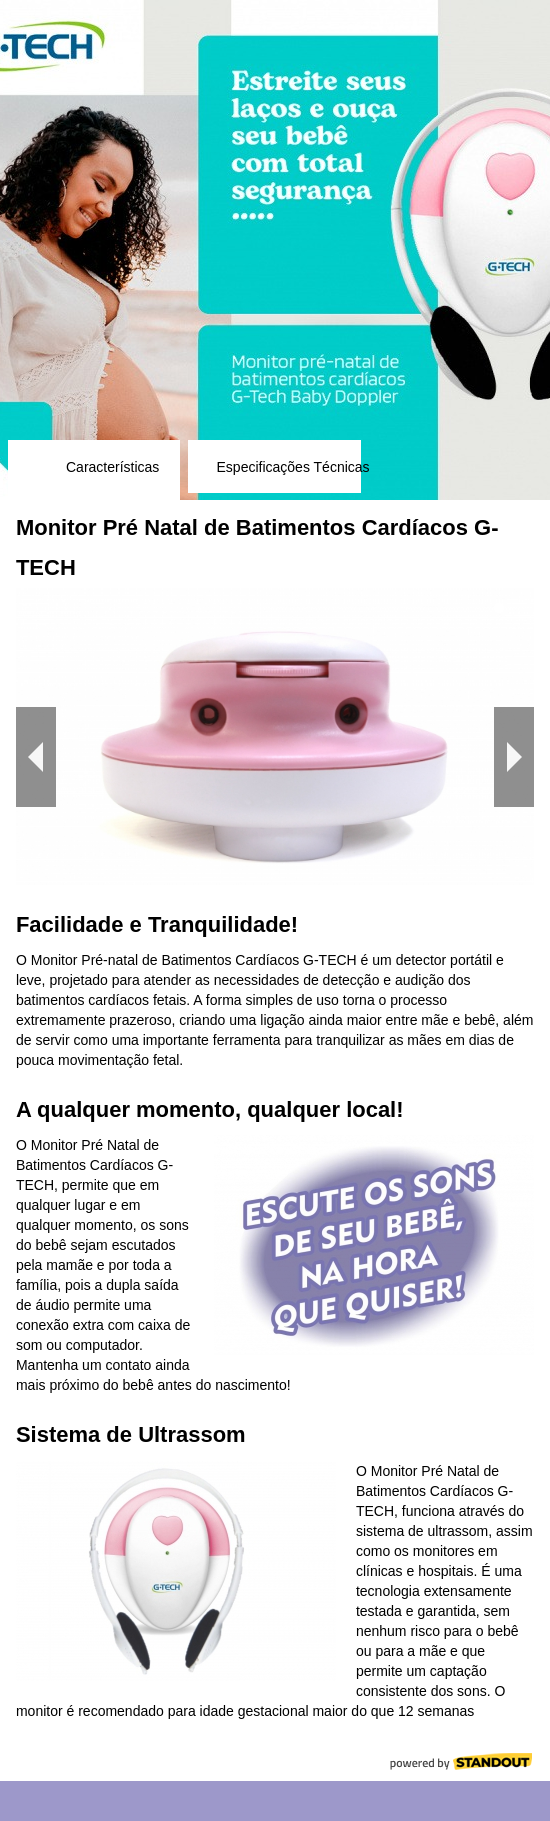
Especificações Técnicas (293, 467)
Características (112, 467)
